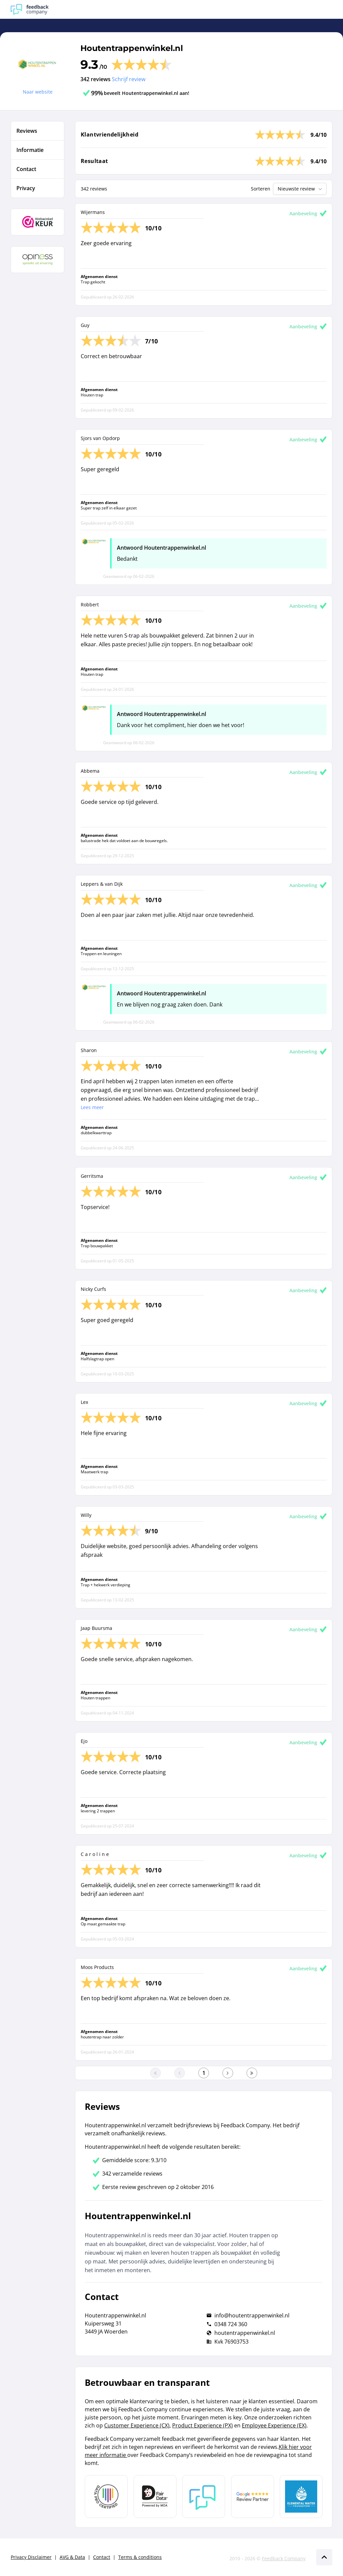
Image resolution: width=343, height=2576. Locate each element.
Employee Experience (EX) (274, 2425)
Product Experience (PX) (202, 2425)
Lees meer (92, 1107)
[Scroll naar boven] (324, 2557)
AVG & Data (72, 2557)
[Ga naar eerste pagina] (155, 2073)
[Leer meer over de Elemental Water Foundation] (301, 2496)
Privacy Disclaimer (31, 2557)
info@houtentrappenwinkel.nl (251, 2315)
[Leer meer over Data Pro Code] (106, 2496)
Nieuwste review (301, 188)
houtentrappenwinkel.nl (244, 2333)
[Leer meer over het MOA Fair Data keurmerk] (155, 2496)
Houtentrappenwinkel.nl (131, 48)
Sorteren (260, 188)
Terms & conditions (140, 2557)
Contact (101, 2557)
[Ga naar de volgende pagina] (227, 2073)
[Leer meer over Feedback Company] (204, 2496)
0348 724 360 (230, 2324)
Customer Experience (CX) (136, 2425)
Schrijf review (128, 79)
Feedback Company (283, 2558)
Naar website (38, 92)
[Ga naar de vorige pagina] (179, 2073)
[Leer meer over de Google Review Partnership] (252, 2496)
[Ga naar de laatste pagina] (252, 2073)
